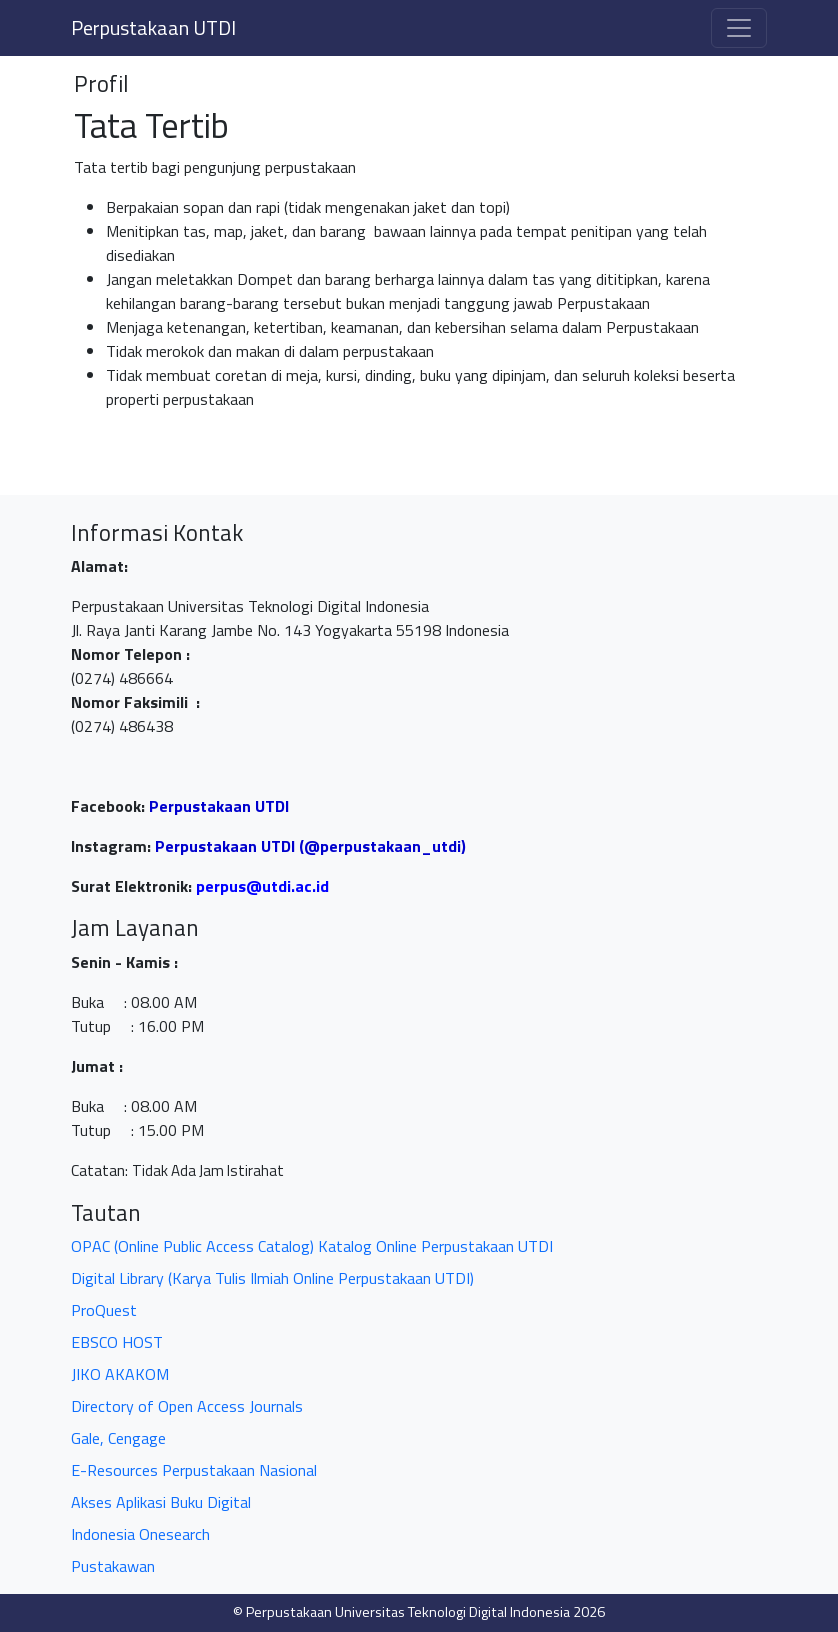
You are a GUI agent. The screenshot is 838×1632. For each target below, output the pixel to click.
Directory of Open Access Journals (187, 1406)
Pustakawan (113, 1566)
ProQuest (104, 1310)
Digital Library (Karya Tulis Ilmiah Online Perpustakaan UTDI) (272, 1278)
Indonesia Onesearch (140, 1534)
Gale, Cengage (118, 1438)
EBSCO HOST (117, 1342)
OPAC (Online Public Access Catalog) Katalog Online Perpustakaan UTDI (312, 1246)
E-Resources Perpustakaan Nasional (194, 1470)
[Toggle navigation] (739, 28)
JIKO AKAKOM (120, 1374)
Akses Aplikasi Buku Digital (161, 1502)
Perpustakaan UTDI (153, 27)
